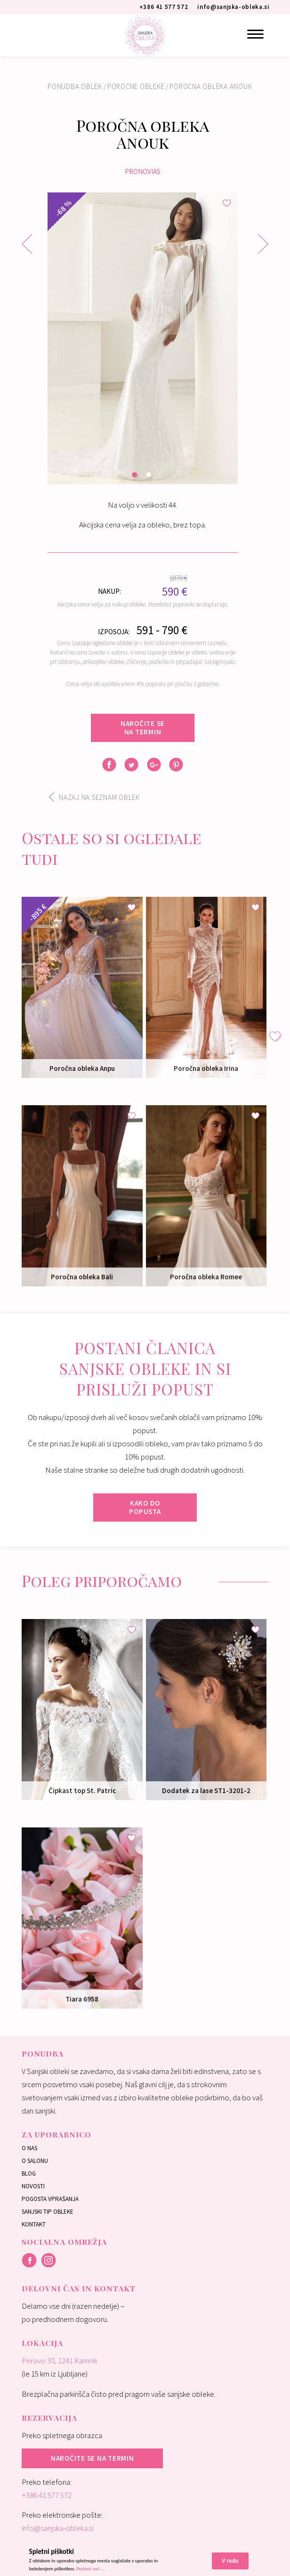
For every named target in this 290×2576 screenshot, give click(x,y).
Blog (29, 2173)
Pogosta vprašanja (50, 2199)
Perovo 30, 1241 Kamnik (59, 2360)
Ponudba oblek (75, 86)
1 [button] (135, 475)
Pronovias (143, 171)
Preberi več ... (90, 2569)
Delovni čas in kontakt (79, 2288)
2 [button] (149, 475)
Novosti (33, 2186)
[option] (143, 338)
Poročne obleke (136, 86)
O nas (29, 2148)
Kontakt (34, 2224)
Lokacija (42, 2343)
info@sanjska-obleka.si (58, 2528)
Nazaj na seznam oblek (94, 797)
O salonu (35, 2161)
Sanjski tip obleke (47, 2212)
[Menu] (255, 34)
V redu (230, 2560)
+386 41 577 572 (47, 2495)
